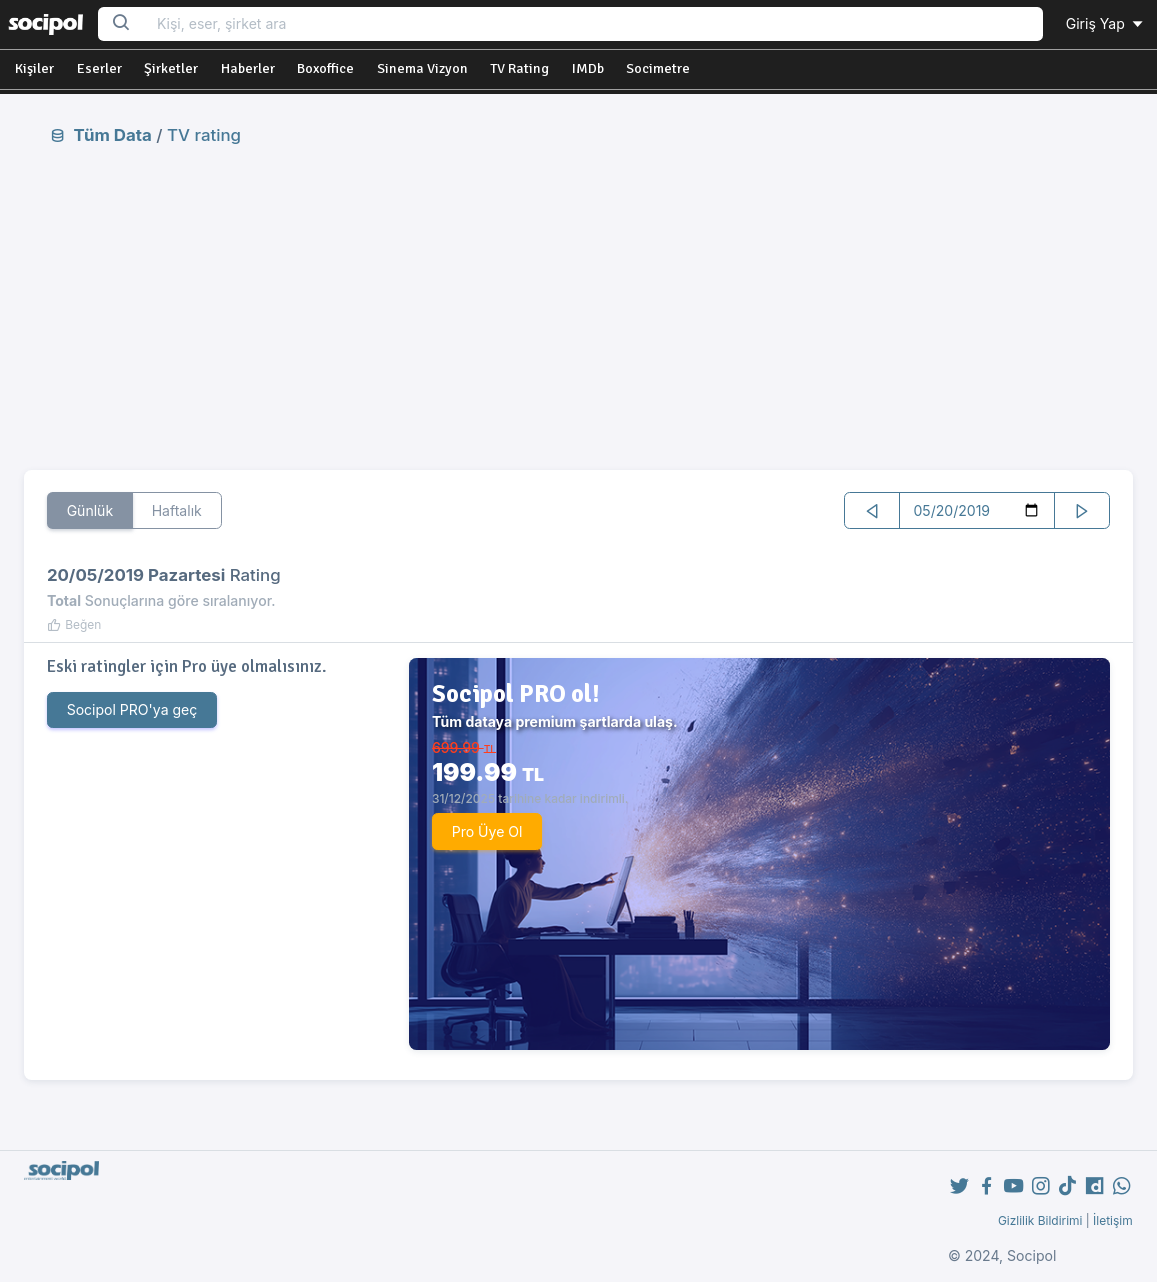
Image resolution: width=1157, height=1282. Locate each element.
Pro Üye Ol (487, 831)
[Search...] (593, 24)
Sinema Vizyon (422, 68)
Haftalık (177, 510)
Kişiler (34, 68)
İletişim (1113, 1220)
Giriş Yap (1106, 23)
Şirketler (171, 68)
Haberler (248, 68)
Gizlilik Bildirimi (1040, 1220)
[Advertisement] (579, 307)
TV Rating (519, 68)
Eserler (99, 68)
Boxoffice (325, 68)
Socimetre (658, 68)
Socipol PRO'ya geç (132, 709)
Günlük (90, 510)
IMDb (588, 68)
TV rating (204, 135)
